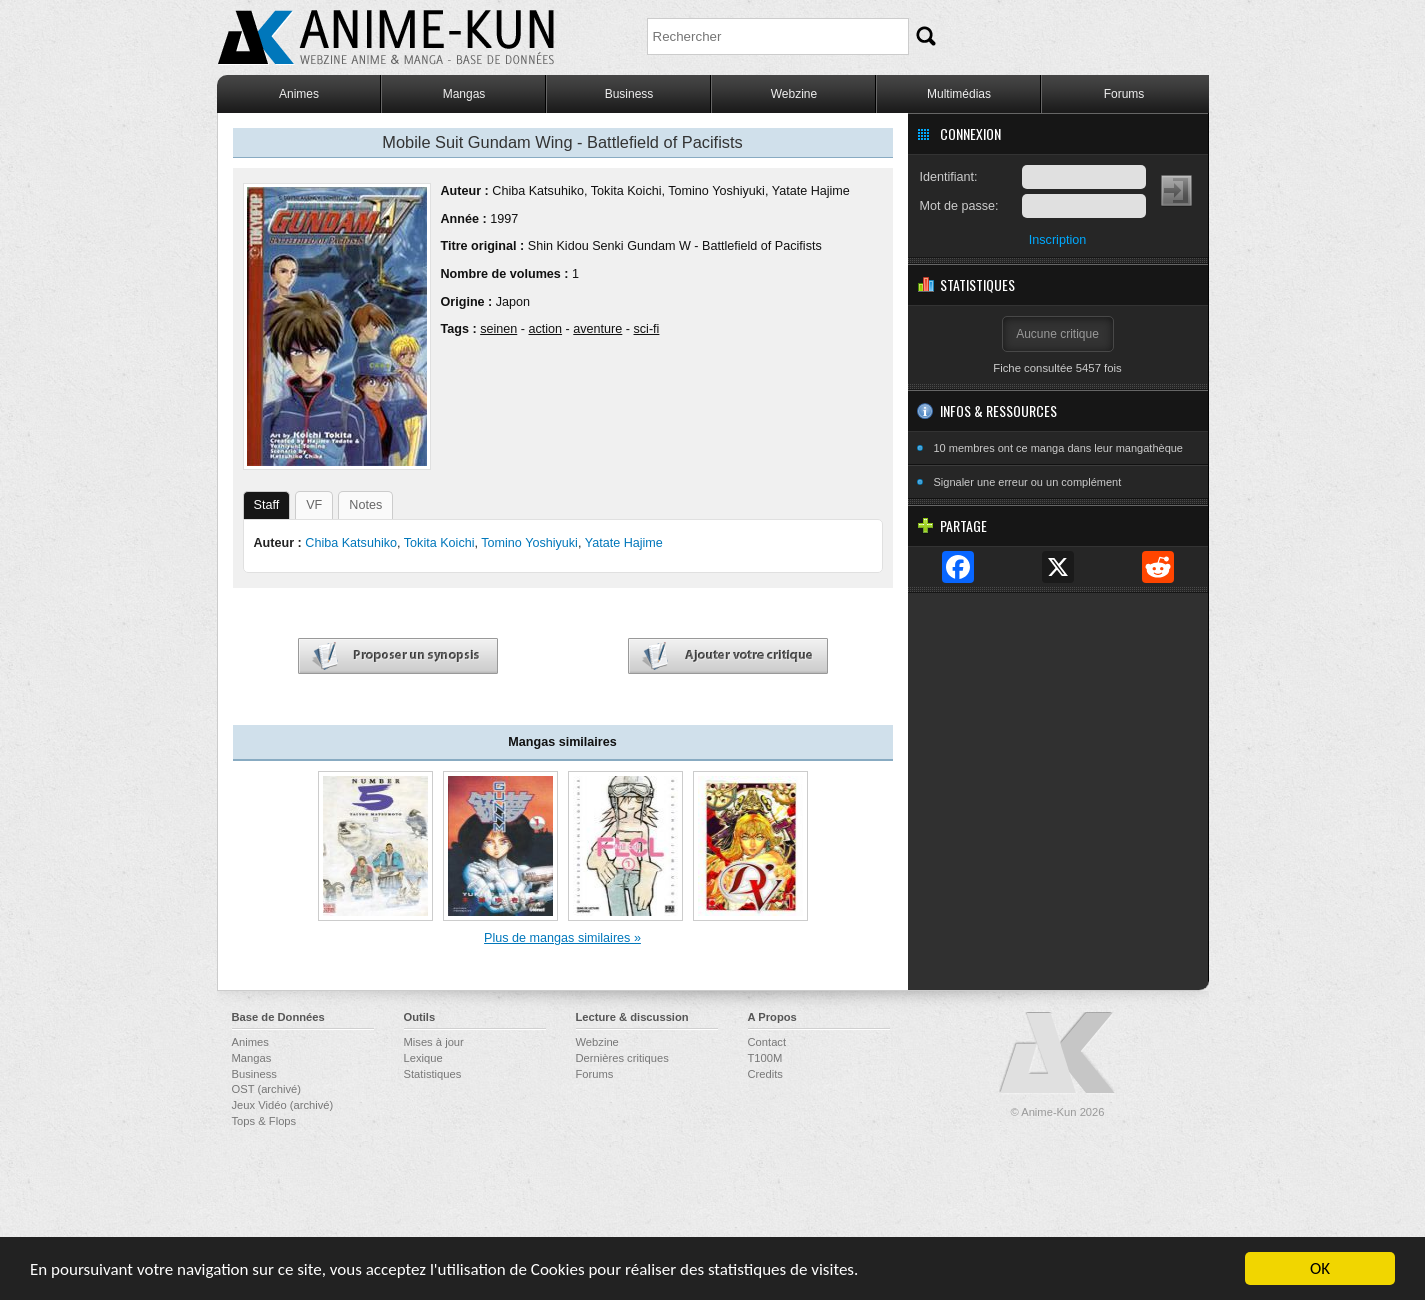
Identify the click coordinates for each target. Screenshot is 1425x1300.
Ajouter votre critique (728, 656)
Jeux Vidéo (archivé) (283, 1105)
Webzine (794, 94)
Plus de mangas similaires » (562, 938)
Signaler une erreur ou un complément (1028, 482)
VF (314, 505)
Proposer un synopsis (398, 656)
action (545, 329)
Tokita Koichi (626, 191)
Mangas (464, 94)
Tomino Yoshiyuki (716, 191)
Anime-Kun (1058, 1053)
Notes (365, 505)
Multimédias (959, 94)
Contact (767, 1042)
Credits (765, 1074)
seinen (498, 329)
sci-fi (647, 329)
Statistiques (433, 1074)
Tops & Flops (264, 1121)
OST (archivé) (266, 1089)
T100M (765, 1058)
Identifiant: (949, 177)
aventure (597, 329)
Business (629, 94)
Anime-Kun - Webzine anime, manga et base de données (386, 37)
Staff (267, 505)
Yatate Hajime (811, 191)
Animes (299, 94)
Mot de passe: (959, 206)
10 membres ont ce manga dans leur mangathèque (1059, 448)
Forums (1124, 94)
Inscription (1057, 240)
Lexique (423, 1058)
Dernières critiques (622, 1058)
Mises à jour (434, 1042)
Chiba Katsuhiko (538, 191)
